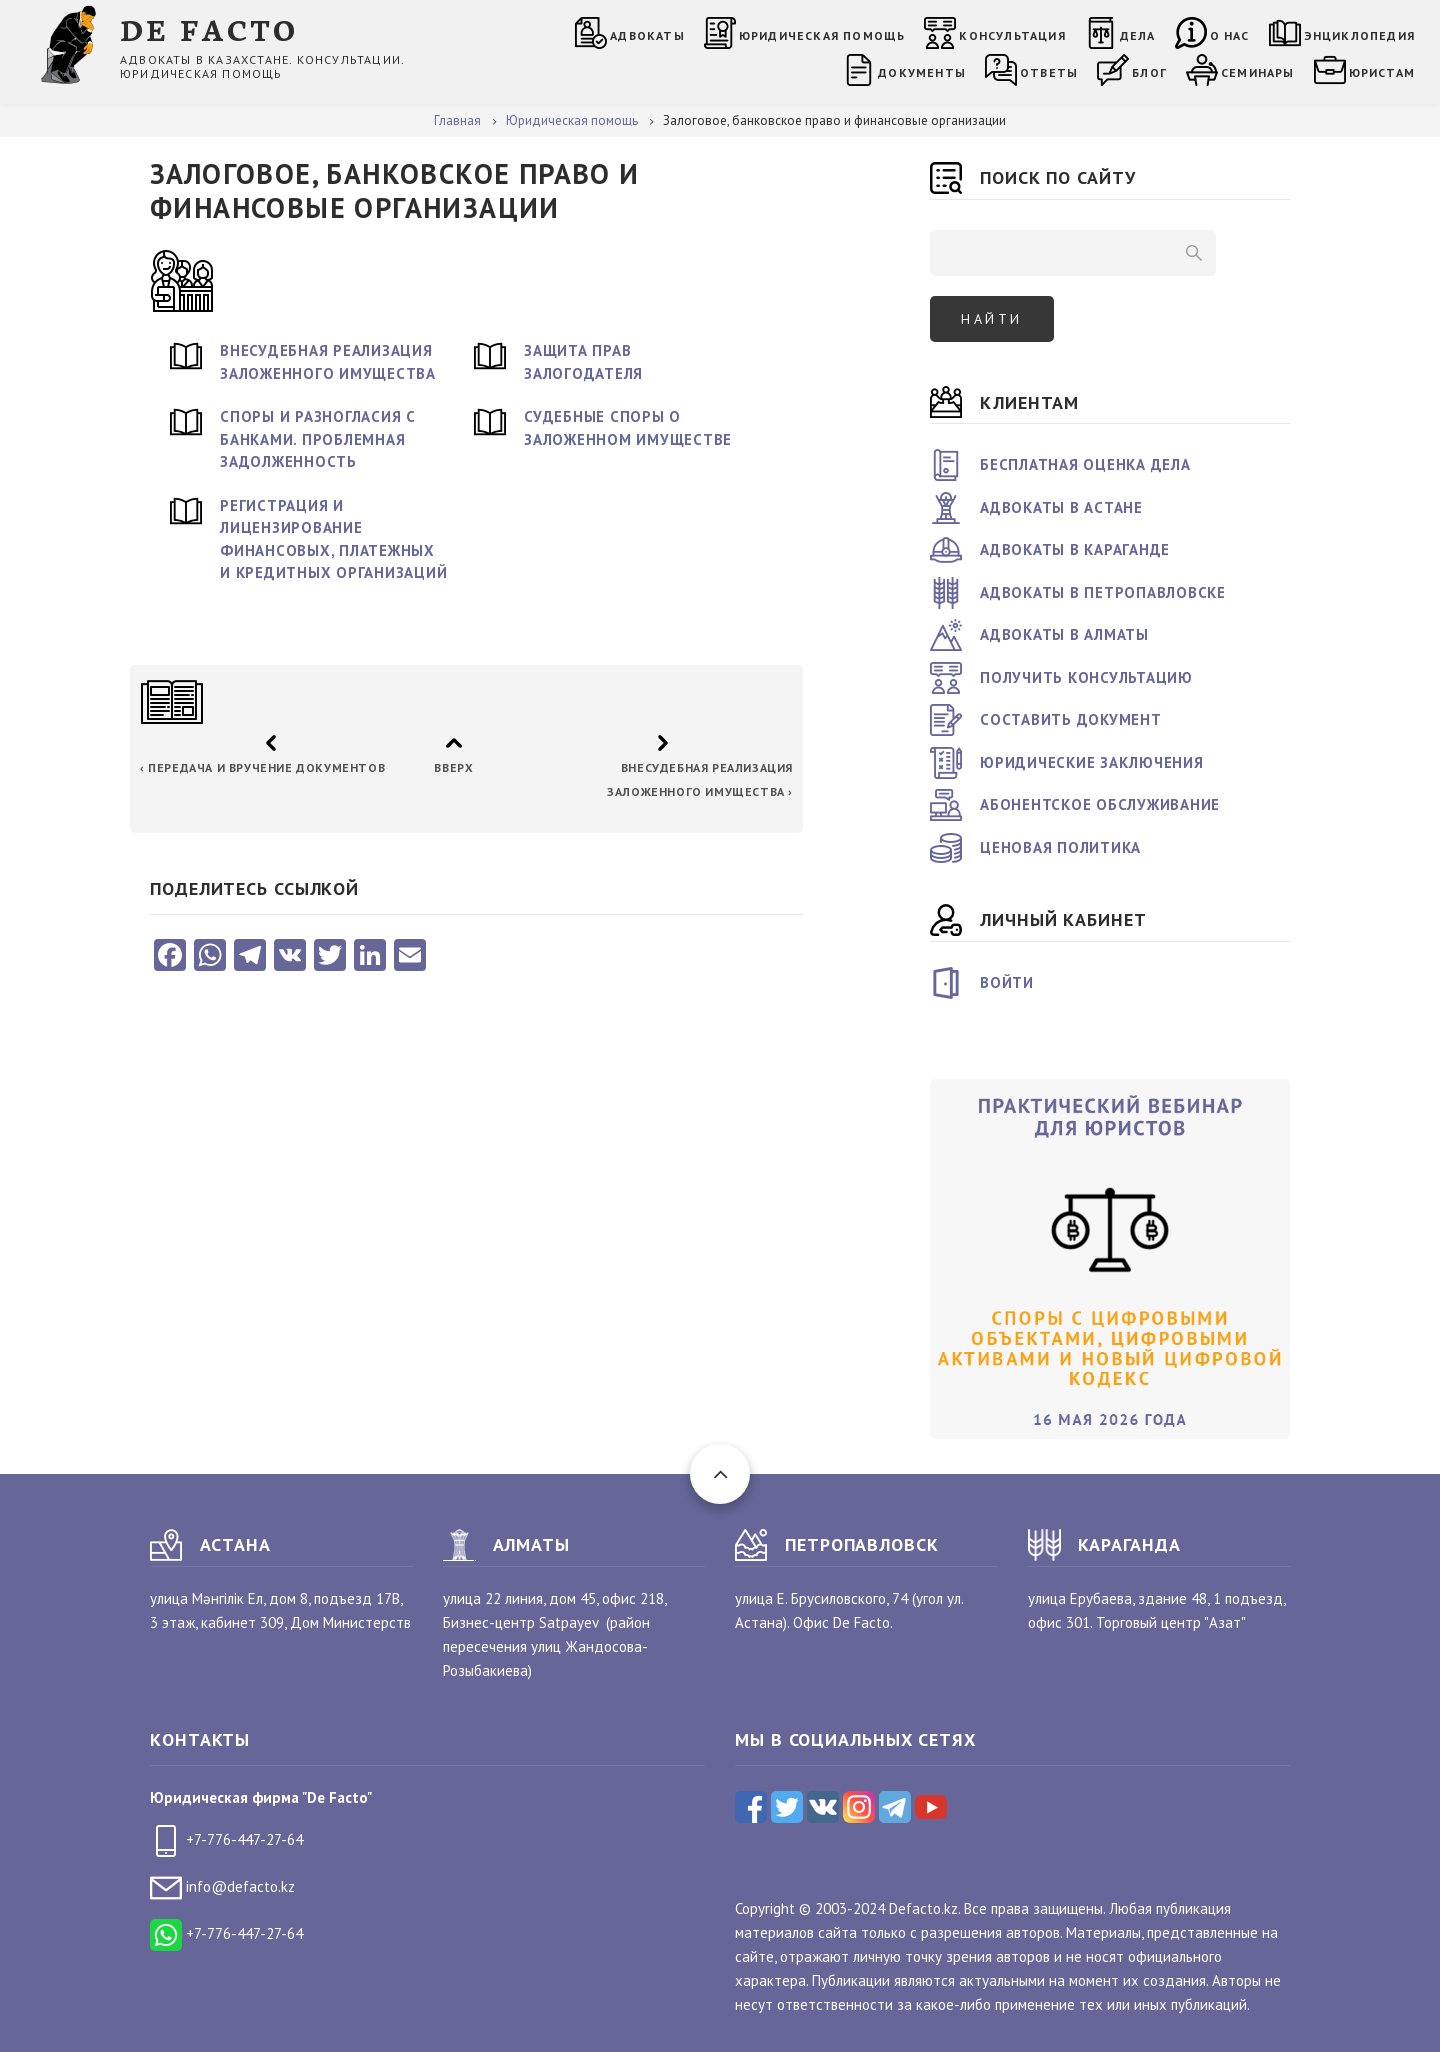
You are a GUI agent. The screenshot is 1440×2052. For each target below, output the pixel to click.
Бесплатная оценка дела (1085, 464)
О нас (1230, 35)
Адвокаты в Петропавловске (1103, 592)
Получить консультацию (1086, 677)
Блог (1149, 72)
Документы (922, 72)
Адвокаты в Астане (1061, 507)
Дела (1138, 35)
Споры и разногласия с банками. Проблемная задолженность (318, 439)
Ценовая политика (1060, 847)
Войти (1007, 982)
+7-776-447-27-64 (226, 1839)
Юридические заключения (1092, 762)
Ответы (1049, 72)
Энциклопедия (1359, 35)
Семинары (1258, 72)
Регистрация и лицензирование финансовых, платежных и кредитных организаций (333, 539)
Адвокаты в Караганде (1075, 549)
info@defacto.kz (222, 1886)
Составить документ (1071, 719)
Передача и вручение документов (262, 767)
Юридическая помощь (822, 35)
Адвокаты (647, 35)
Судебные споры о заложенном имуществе (628, 428)
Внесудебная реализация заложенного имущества (328, 362)
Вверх (453, 767)
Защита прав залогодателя (583, 362)
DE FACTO (209, 28)
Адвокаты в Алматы (1064, 634)
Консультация (1012, 35)
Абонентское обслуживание (1100, 804)
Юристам (1382, 72)
